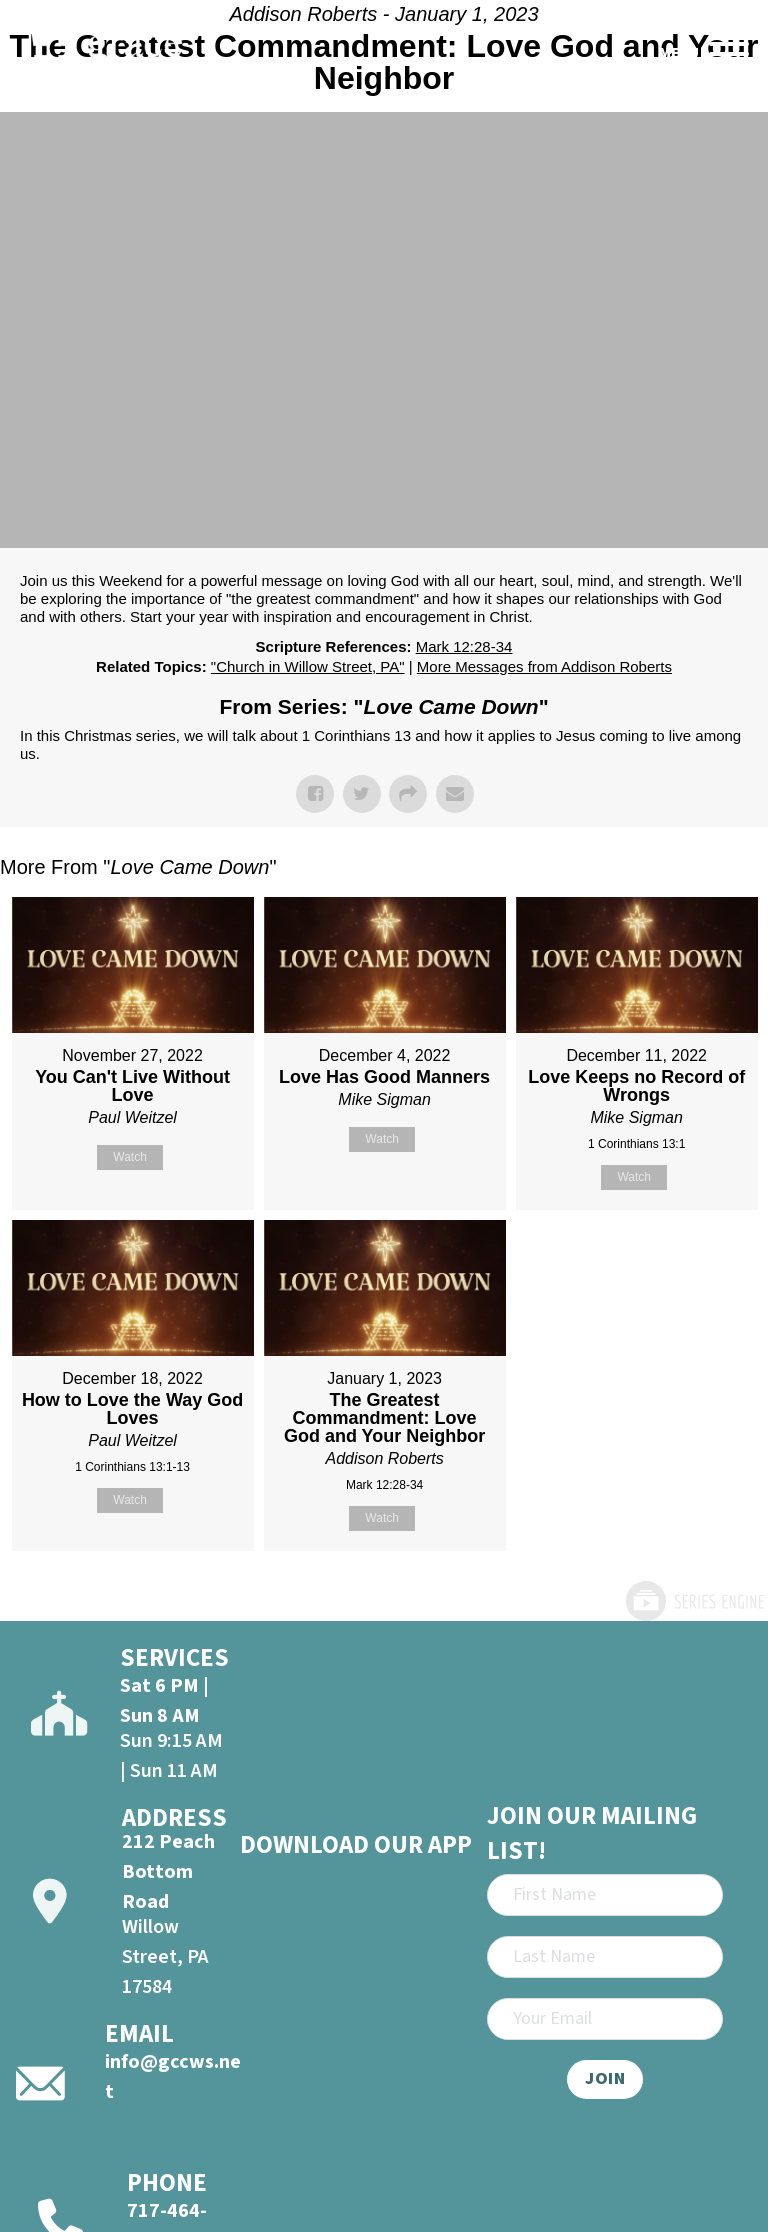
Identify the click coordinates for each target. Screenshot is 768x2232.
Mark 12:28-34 (464, 646)
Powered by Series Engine (694, 1601)
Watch (130, 1157)
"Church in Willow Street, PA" (308, 666)
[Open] (729, 54)
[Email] (605, 2019)
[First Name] (605, 1895)
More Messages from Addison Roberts (544, 666)
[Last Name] (605, 1957)
